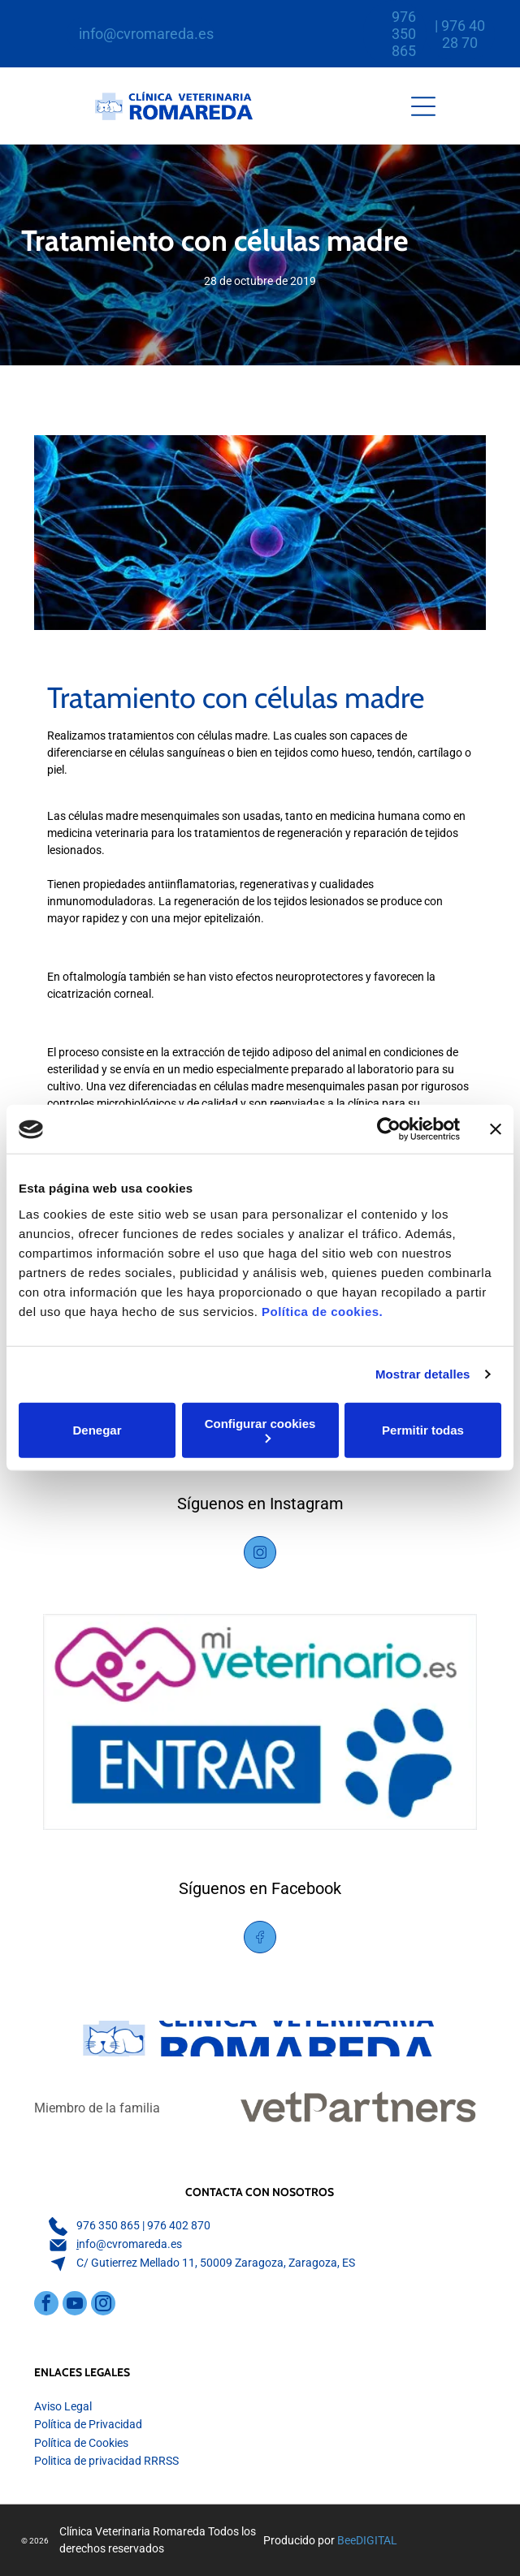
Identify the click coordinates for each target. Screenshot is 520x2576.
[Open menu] (423, 106)
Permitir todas (423, 1430)
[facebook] (46, 2305)
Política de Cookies (81, 2442)
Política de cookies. (322, 1311)
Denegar (96, 1430)
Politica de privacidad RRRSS (106, 2460)
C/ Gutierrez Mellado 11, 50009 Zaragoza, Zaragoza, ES (215, 2262)
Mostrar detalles (422, 1374)
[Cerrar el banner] (495, 1129)
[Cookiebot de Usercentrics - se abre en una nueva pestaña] (389, 1129)
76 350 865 (111, 2225)
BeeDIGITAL (367, 2540)
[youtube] (75, 2305)
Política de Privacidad (88, 2424)
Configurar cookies (260, 1430)
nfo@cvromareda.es (130, 2243)
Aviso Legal (63, 2406)
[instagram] (103, 2305)
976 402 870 (178, 2225)
